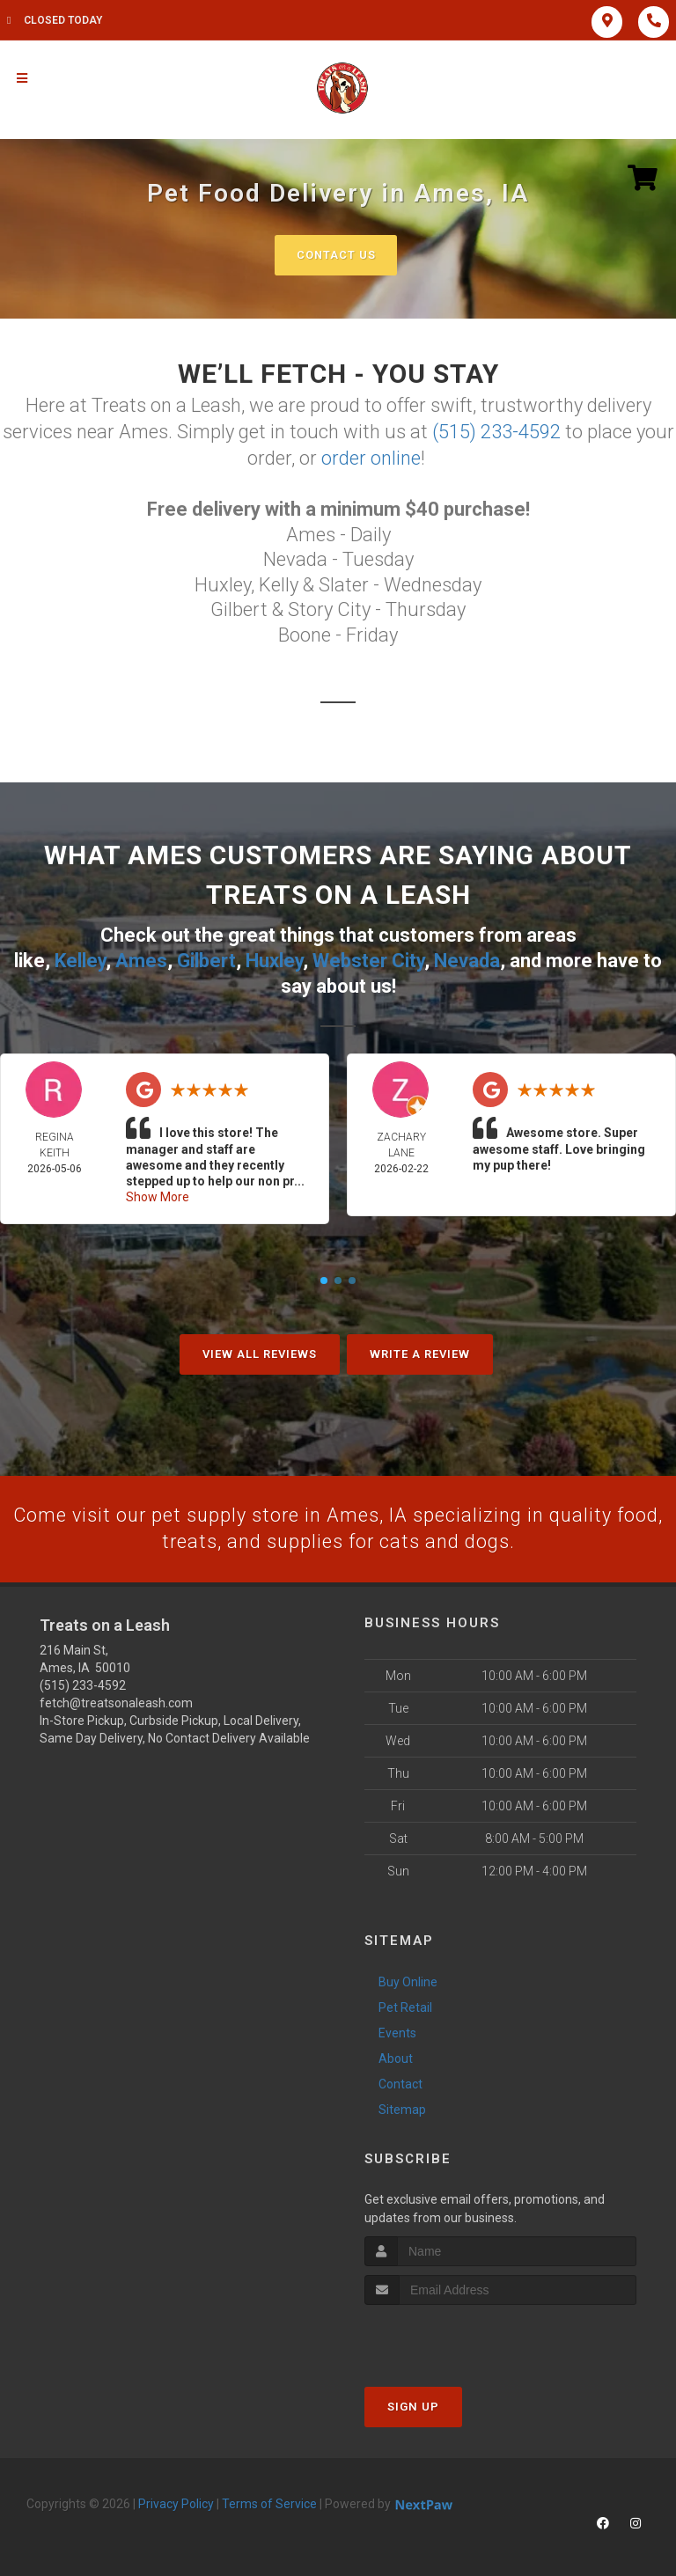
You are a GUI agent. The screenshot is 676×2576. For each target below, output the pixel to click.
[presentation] (458, 2336)
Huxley (274, 959)
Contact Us (336, 254)
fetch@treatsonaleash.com (116, 1700)
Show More (157, 1194)
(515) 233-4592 (496, 431)
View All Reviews (259, 1351)
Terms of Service (269, 2502)
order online (371, 456)
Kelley (80, 959)
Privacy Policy (176, 2502)
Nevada (467, 959)
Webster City (368, 959)
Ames (141, 959)
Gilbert (206, 959)
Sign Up (413, 2404)
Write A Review (420, 1351)
